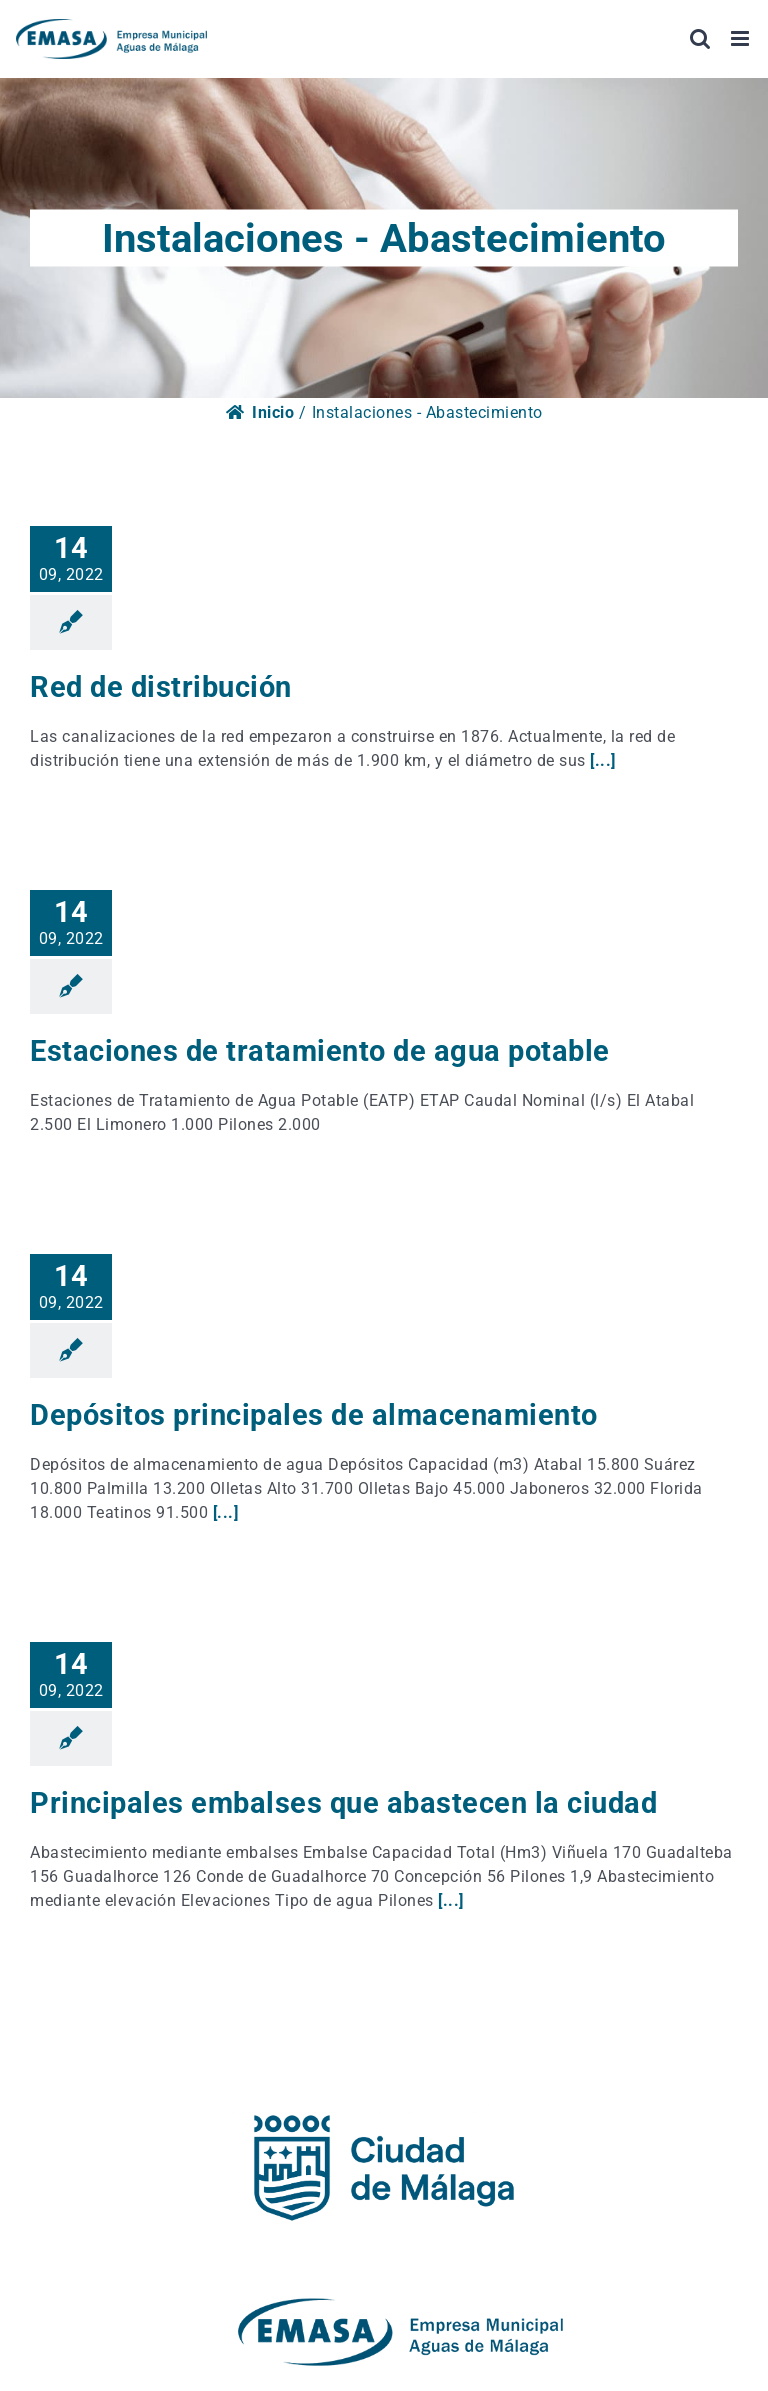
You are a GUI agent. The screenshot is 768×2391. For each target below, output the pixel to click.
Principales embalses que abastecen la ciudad (343, 1803)
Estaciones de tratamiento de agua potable (320, 1051)
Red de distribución (161, 687)
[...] (603, 760)
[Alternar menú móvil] (742, 38)
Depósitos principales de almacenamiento (314, 1415)
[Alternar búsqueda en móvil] (700, 38)
